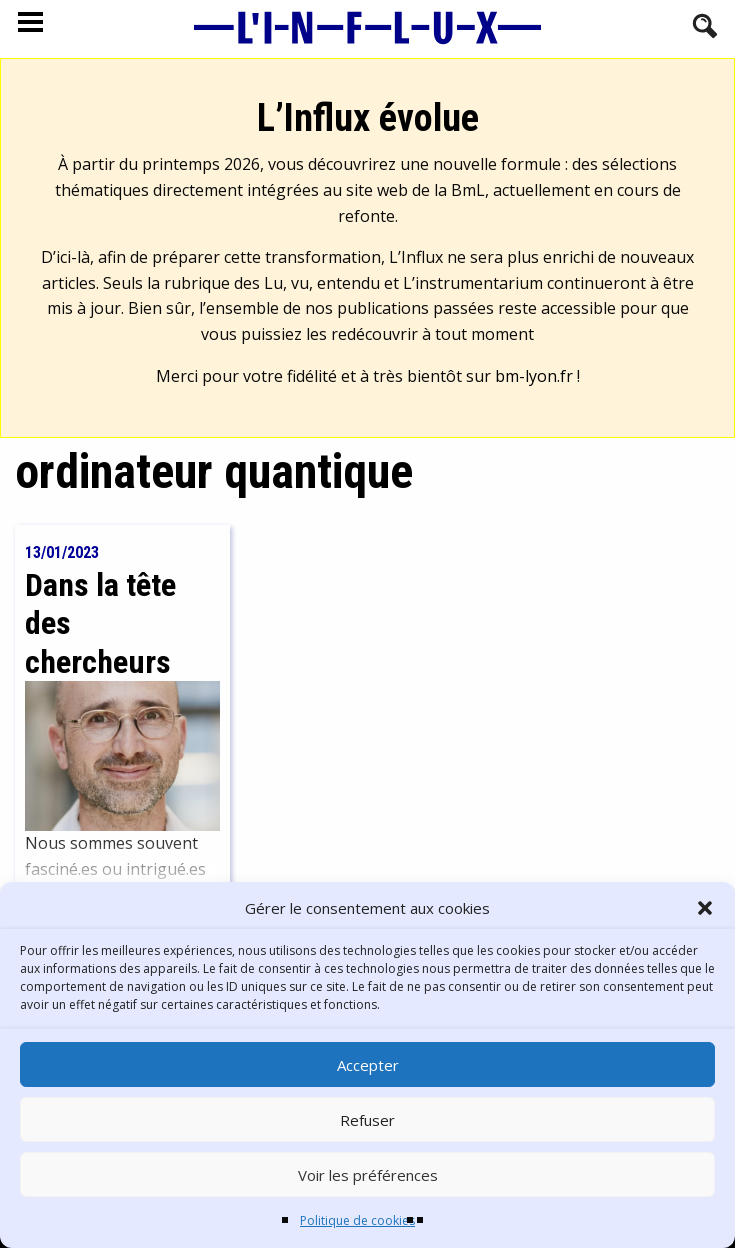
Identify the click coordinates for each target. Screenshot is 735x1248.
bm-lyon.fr (534, 376)
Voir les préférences (368, 1175)
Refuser (367, 1120)
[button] (705, 908)
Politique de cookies (357, 1220)
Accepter (368, 1065)
